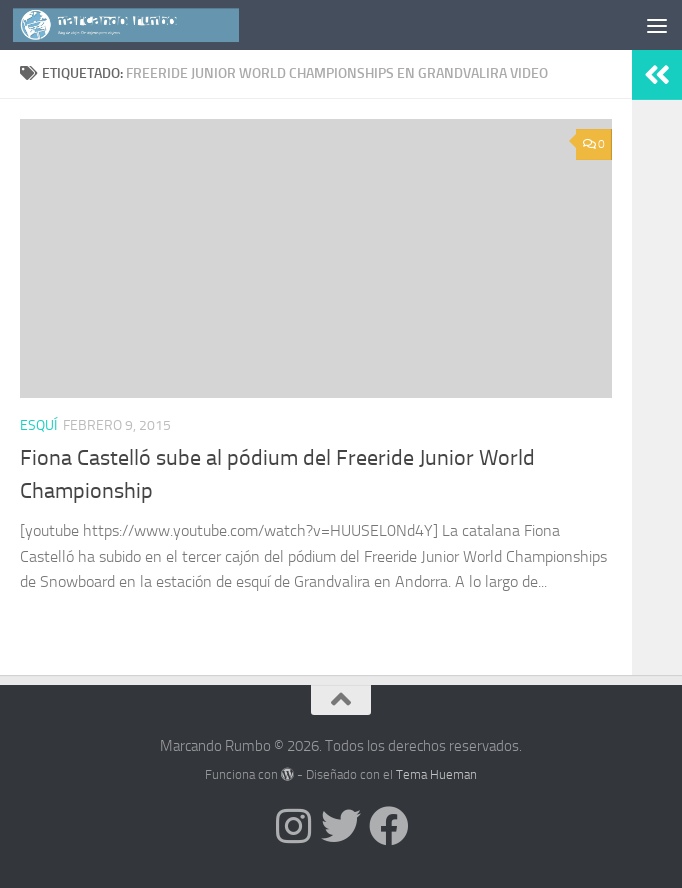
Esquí (38, 425)
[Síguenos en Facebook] (389, 826)
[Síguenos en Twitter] (341, 826)
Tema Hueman (436, 774)
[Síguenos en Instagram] (293, 826)
